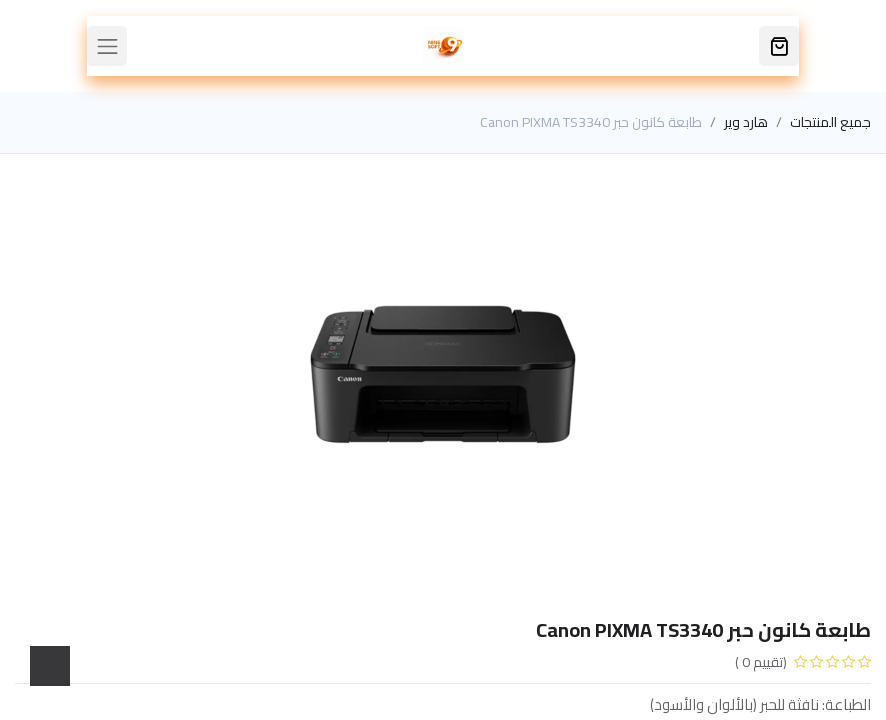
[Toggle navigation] (107, 46)
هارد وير (746, 122)
